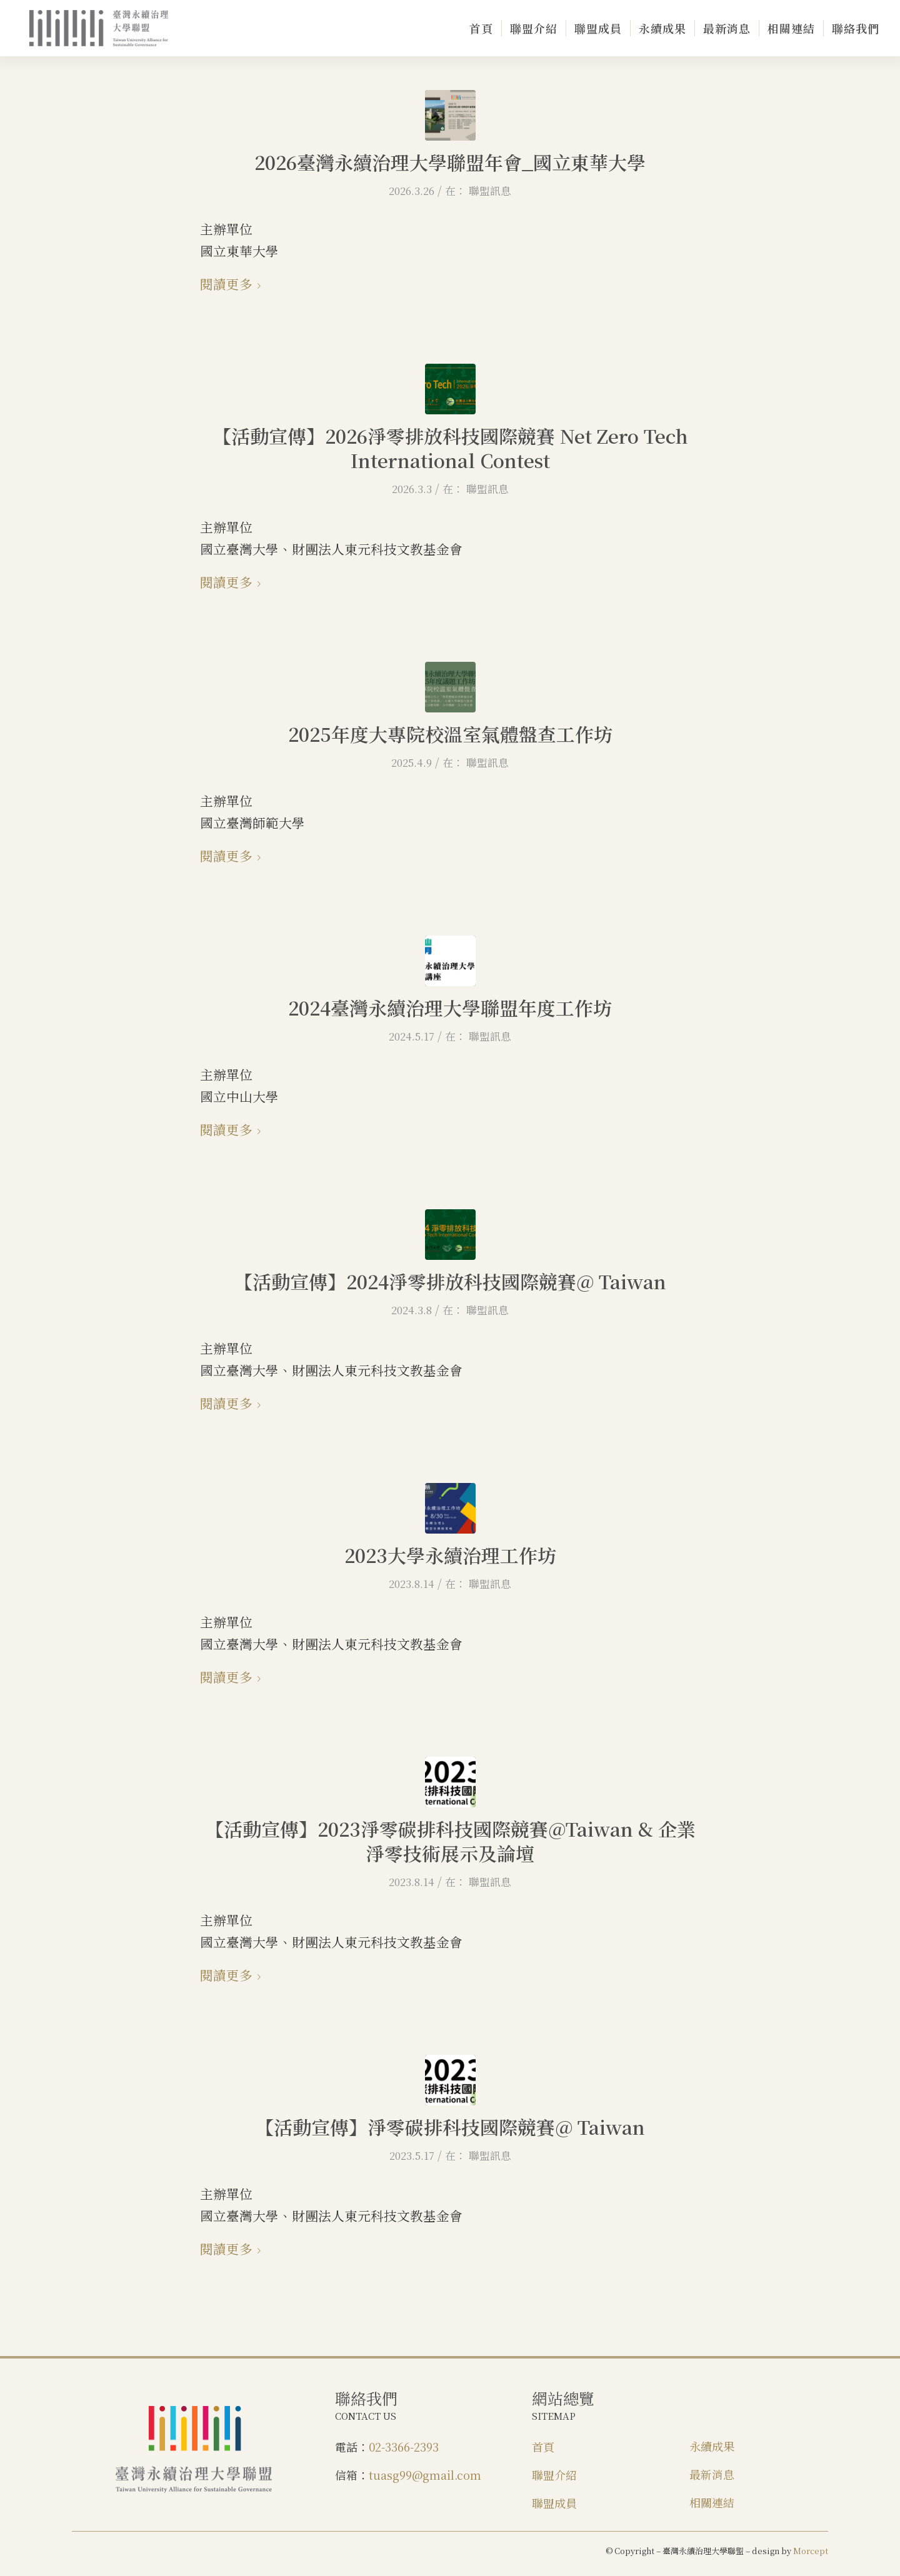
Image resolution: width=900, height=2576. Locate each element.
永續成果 (711, 2446)
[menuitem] (481, 28)
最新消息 (711, 2474)
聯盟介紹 (554, 2475)
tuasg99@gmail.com (425, 2475)
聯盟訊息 (490, 190)
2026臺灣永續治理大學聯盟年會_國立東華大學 (450, 162)
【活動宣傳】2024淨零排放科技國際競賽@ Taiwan (450, 1281)
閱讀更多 (233, 283)
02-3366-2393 (404, 2447)
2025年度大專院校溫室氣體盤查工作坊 (450, 733)
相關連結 (711, 2502)
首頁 (543, 2447)
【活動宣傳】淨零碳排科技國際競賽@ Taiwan (450, 2126)
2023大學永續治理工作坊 (450, 1555)
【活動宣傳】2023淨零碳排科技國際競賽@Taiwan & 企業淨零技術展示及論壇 (450, 1841)
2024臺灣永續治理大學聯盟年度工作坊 (450, 1007)
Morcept (810, 2551)
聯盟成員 (554, 2503)
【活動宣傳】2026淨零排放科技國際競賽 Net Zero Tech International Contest (450, 448)
